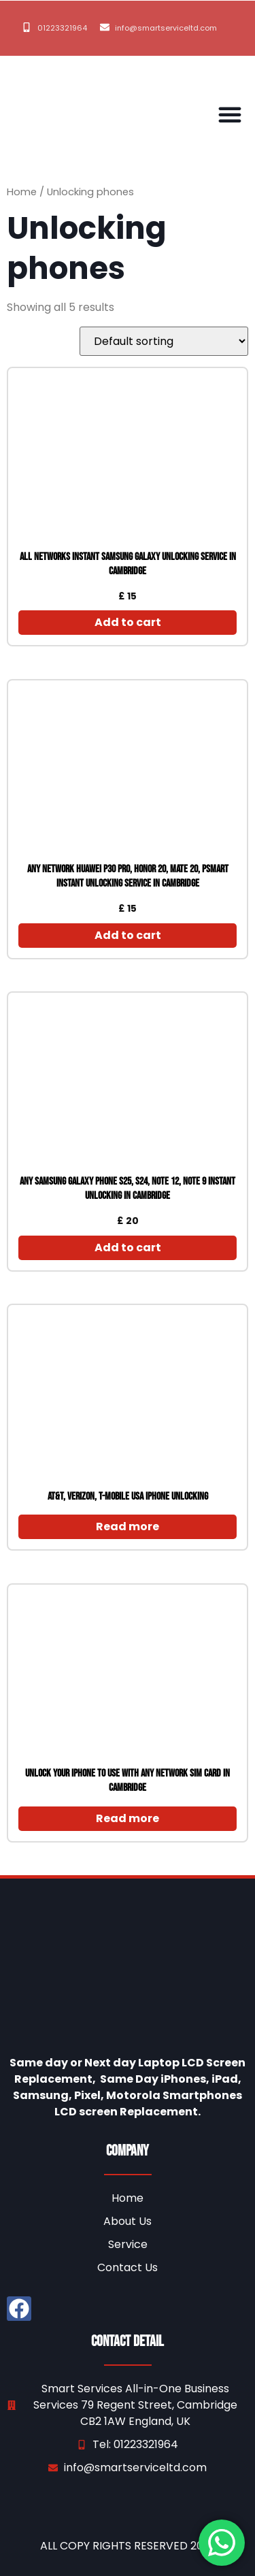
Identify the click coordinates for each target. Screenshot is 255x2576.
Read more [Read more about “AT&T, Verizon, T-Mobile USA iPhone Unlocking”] (127, 1526)
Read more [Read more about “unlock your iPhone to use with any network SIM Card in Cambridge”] (127, 1818)
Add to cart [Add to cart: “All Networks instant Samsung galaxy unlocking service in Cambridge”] (128, 622)
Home (22, 192)
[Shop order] (164, 341)
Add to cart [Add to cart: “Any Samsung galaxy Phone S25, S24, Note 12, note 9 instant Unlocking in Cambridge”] (128, 1247)
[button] (229, 114)
